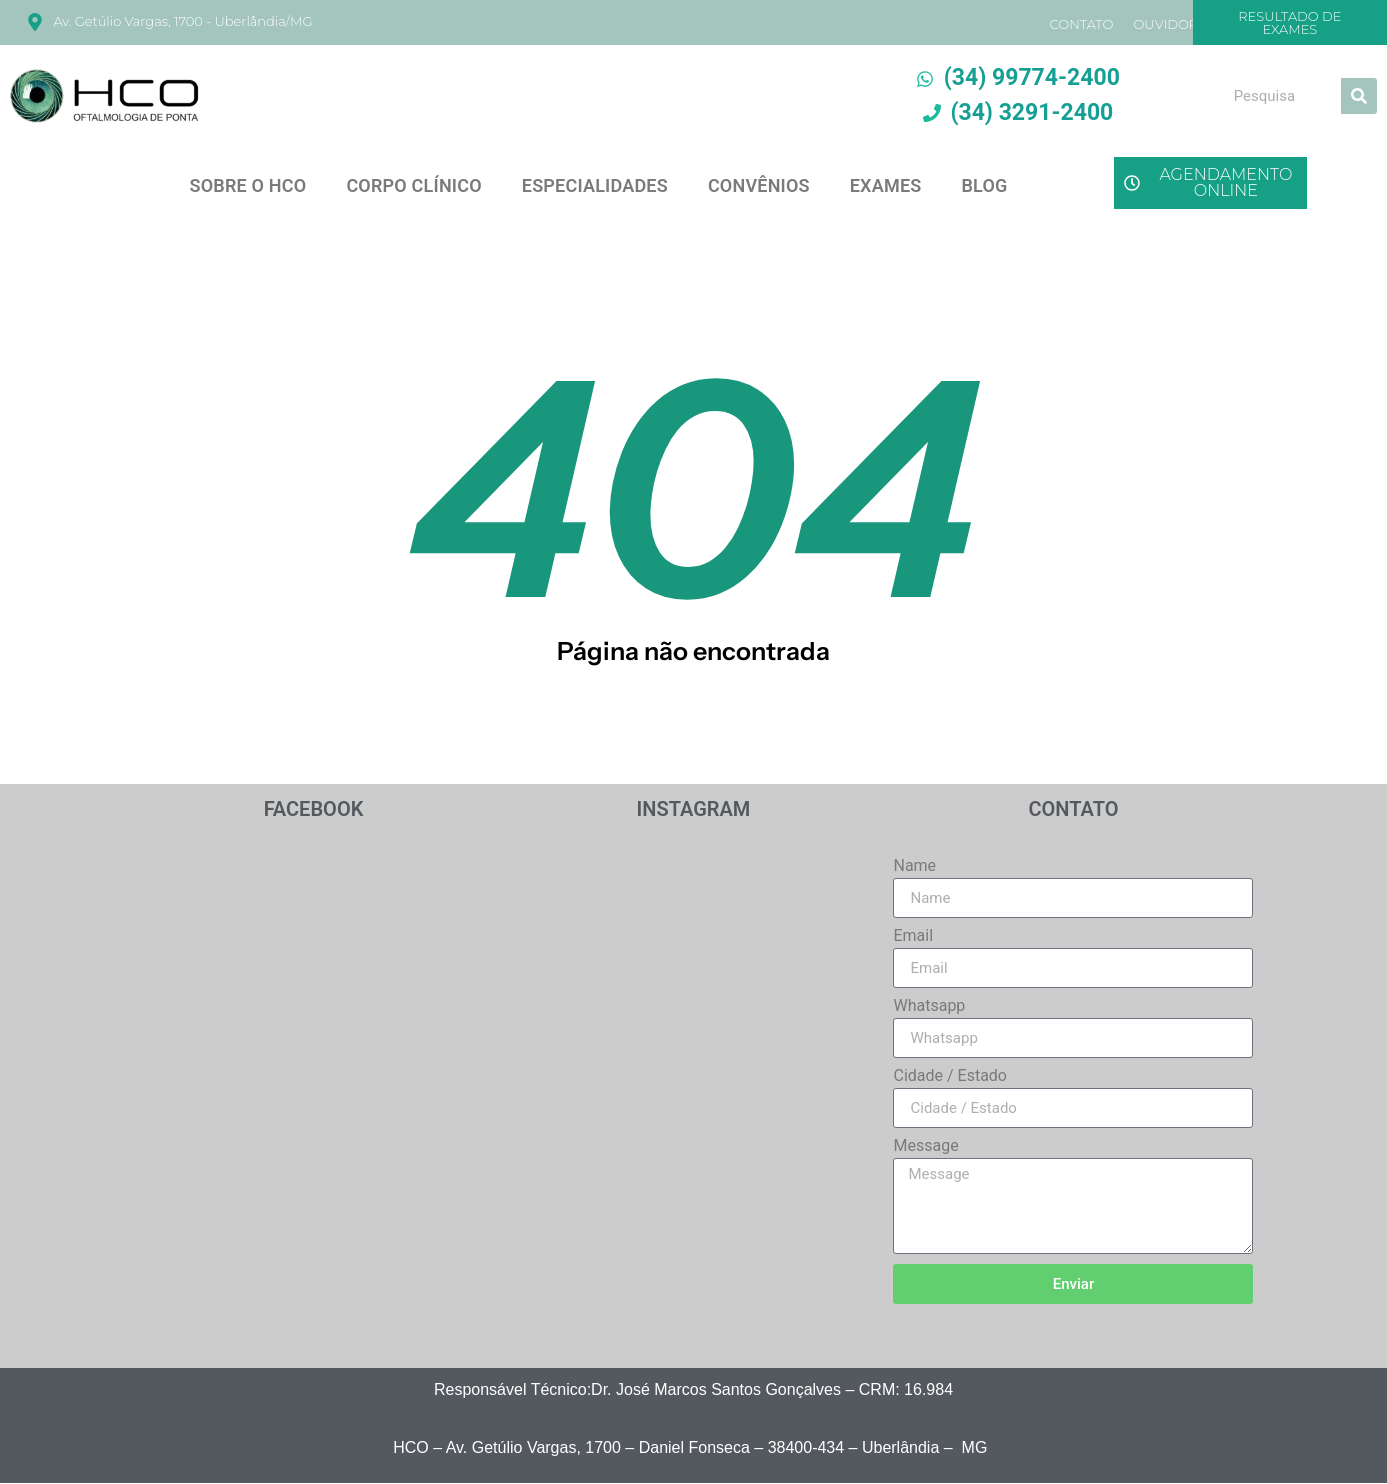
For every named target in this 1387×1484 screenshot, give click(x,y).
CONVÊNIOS (759, 185)
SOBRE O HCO (247, 185)
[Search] (1359, 96)
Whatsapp (929, 1006)
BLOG (984, 185)
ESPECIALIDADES (595, 185)
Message (925, 1146)
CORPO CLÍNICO (413, 185)
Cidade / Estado (950, 1076)
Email (913, 936)
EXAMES (886, 185)
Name (914, 866)
